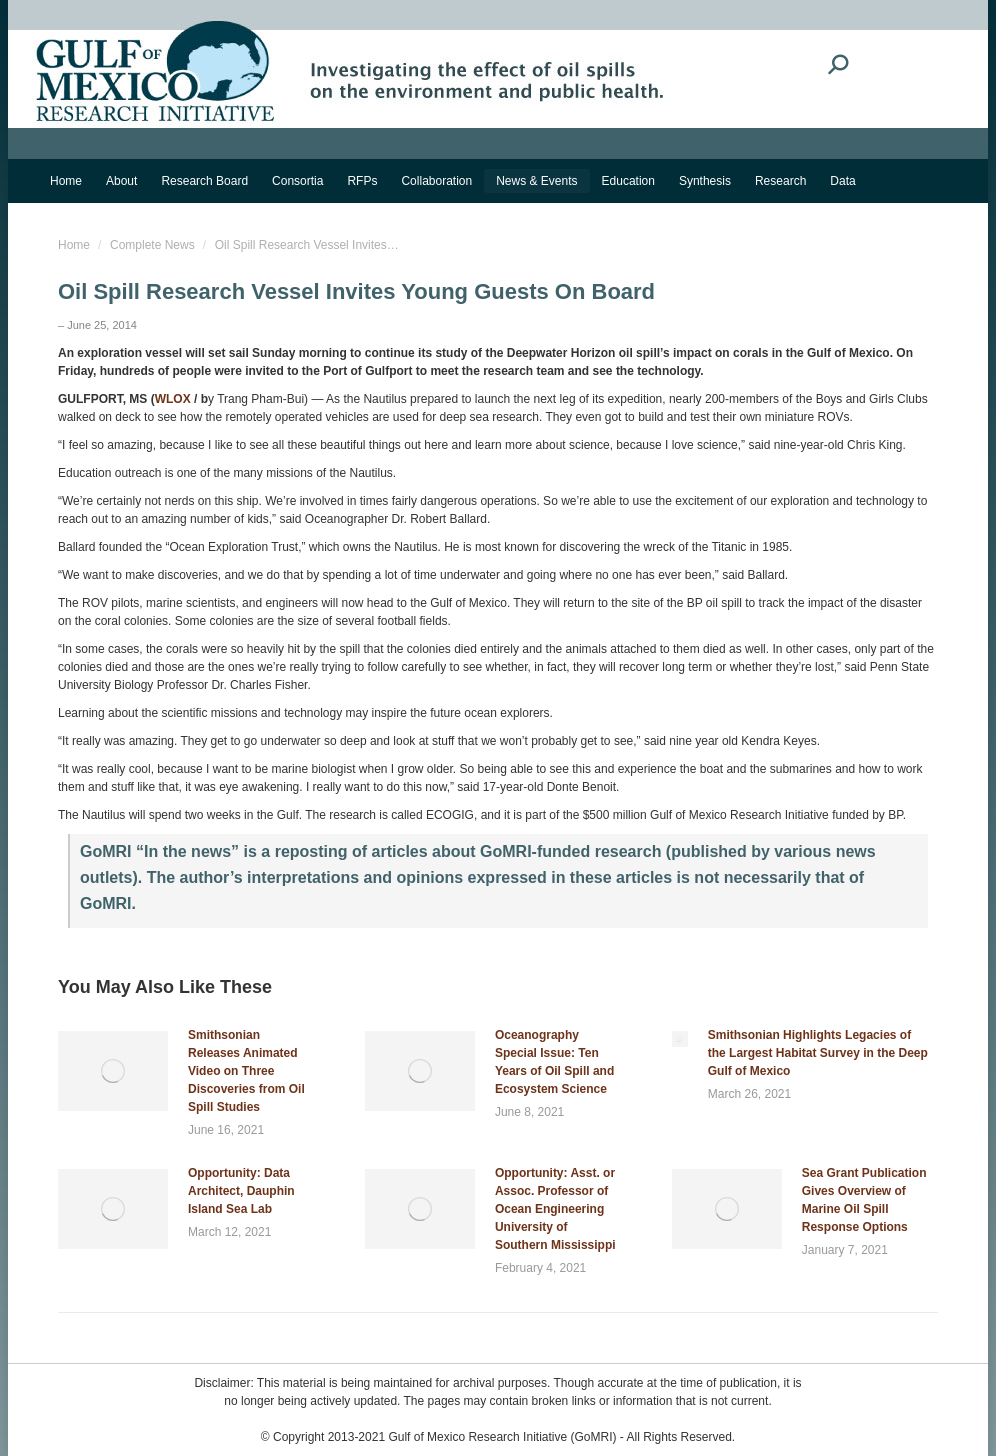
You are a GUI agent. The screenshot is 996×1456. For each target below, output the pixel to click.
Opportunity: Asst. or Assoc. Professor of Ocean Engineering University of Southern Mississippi (555, 1209)
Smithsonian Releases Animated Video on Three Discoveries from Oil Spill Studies (246, 1071)
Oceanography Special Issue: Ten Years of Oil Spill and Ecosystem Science (554, 1062)
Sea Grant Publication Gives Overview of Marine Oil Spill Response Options (864, 1200)
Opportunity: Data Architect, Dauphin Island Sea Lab (241, 1191)
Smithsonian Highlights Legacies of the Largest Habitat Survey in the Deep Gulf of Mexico (818, 1053)
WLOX (173, 399)
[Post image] (113, 1071)
